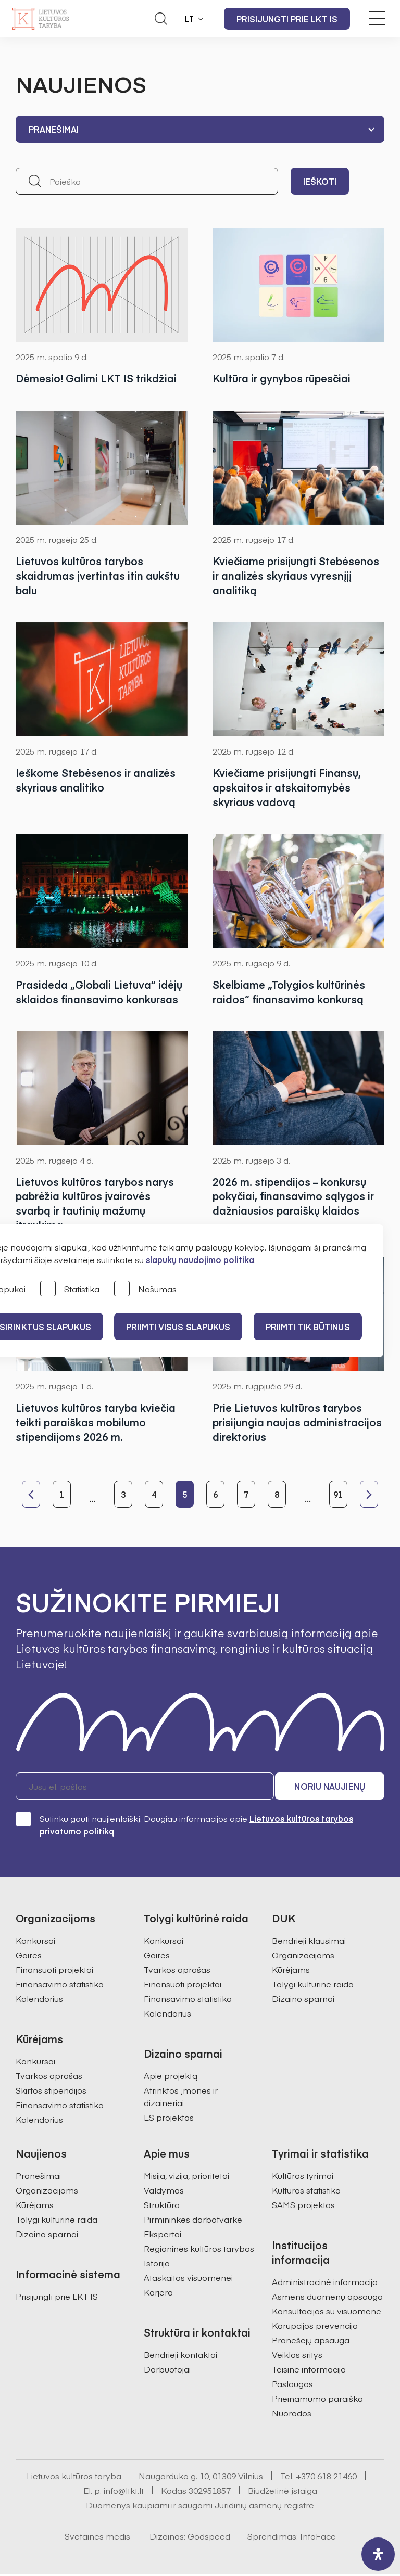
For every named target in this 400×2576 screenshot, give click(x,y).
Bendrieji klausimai (309, 1941)
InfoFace (318, 2537)
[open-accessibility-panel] (378, 2554)
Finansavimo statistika (60, 1985)
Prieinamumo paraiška (317, 2399)
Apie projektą (170, 2077)
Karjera (158, 2293)
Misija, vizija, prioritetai (186, 2177)
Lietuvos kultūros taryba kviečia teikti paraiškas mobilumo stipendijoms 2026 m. (96, 1423)
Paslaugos (292, 2385)
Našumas (145, 1289)
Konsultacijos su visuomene (326, 2312)
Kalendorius (39, 2000)
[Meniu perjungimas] (377, 18)
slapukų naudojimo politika (200, 1259)
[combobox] (200, 129)
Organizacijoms (303, 1956)
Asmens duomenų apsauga (327, 2297)
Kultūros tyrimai (302, 2177)
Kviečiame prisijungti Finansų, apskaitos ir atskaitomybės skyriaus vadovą (287, 787)
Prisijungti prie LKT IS (287, 18)
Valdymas (164, 2191)
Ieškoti (319, 181)
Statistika (69, 1289)
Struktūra (162, 2206)
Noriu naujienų (334, 1787)
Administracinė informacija (325, 2283)
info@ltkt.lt (124, 2491)
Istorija (157, 2264)
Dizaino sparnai (303, 2000)
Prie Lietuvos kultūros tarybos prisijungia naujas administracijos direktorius (297, 1423)
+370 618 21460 (326, 2477)
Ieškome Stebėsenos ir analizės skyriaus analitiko (96, 780)
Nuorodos (291, 2414)
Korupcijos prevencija (315, 2326)
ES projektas (169, 2118)
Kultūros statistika (306, 2191)
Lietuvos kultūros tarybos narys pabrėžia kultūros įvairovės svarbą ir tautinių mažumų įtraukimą (95, 1204)
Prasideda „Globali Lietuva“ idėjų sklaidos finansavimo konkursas (99, 992)
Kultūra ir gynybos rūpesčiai (282, 378)
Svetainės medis (97, 2537)
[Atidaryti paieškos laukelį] (161, 19)
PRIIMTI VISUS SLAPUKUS (180, 1326)
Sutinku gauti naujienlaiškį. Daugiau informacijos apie (184, 1826)
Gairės (29, 1956)
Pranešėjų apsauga (310, 2341)
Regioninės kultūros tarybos (199, 2249)
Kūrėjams (291, 1970)
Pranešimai (38, 2177)
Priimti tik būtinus (311, 1326)
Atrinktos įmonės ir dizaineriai (181, 2098)
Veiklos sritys (297, 2356)
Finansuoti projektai (54, 1970)
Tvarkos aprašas (49, 2077)
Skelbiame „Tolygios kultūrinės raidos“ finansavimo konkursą (289, 992)
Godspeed (209, 2537)
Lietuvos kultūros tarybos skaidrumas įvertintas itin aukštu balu (98, 575)
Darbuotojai (167, 2370)
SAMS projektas (303, 2206)
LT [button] (189, 19)
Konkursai (35, 1941)
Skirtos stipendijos (51, 2091)
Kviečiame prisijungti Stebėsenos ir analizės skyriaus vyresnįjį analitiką (296, 575)
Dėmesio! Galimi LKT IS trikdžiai (96, 378)
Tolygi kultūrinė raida (313, 1985)
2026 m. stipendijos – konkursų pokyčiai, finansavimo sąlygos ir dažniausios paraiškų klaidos (293, 1196)
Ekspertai (162, 2235)
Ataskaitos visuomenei (188, 2279)
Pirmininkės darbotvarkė (193, 2220)
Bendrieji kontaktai (180, 2356)
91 (338, 1495)
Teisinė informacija (309, 2370)
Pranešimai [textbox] (54, 129)
